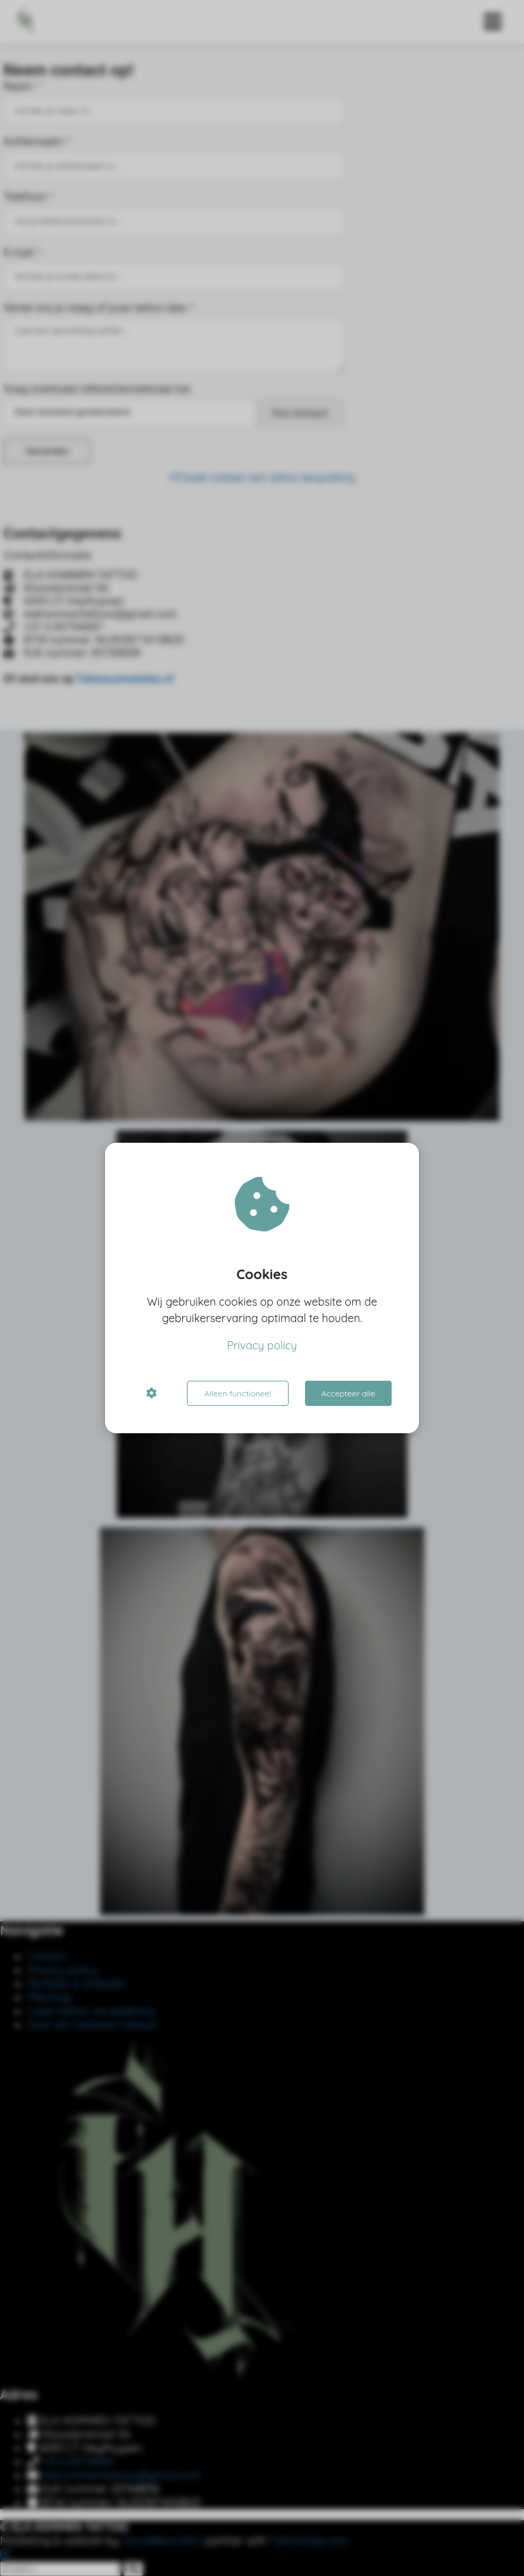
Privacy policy (262, 1345)
